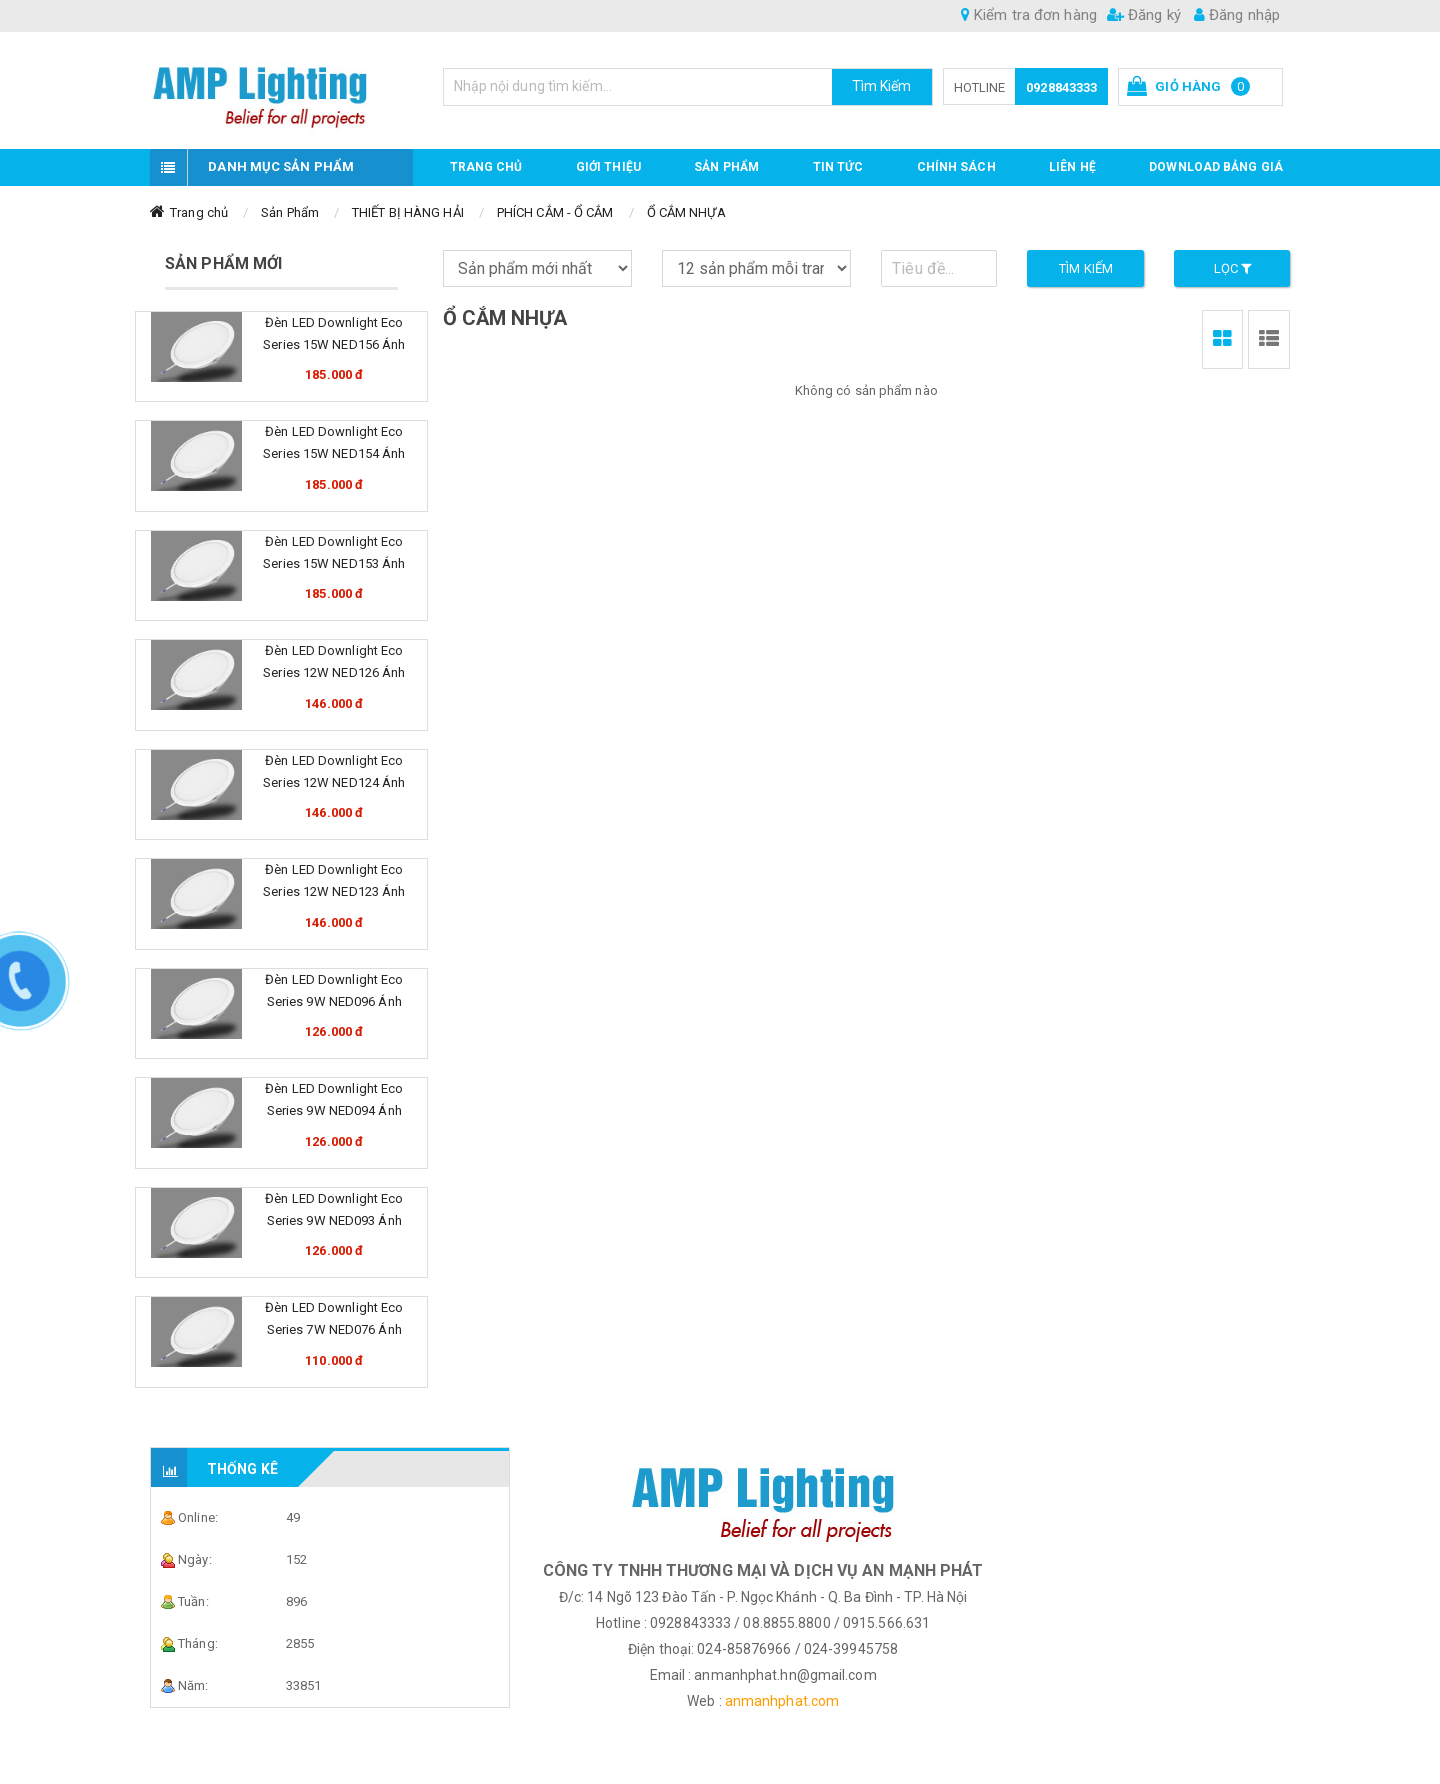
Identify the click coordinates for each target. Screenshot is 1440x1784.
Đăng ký (1144, 15)
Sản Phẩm (290, 212)
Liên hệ (1072, 167)
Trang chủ (486, 167)
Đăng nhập (1237, 15)
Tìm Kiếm (882, 86)
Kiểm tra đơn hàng (1029, 15)
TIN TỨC (838, 167)
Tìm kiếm (1086, 268)
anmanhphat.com (782, 1701)
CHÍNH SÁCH (956, 167)
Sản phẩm (726, 167)
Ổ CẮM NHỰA (686, 212)
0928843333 (1061, 87)
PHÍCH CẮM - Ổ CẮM (555, 212)
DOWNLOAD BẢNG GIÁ (1216, 167)
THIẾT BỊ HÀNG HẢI (408, 212)
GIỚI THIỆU (608, 167)
